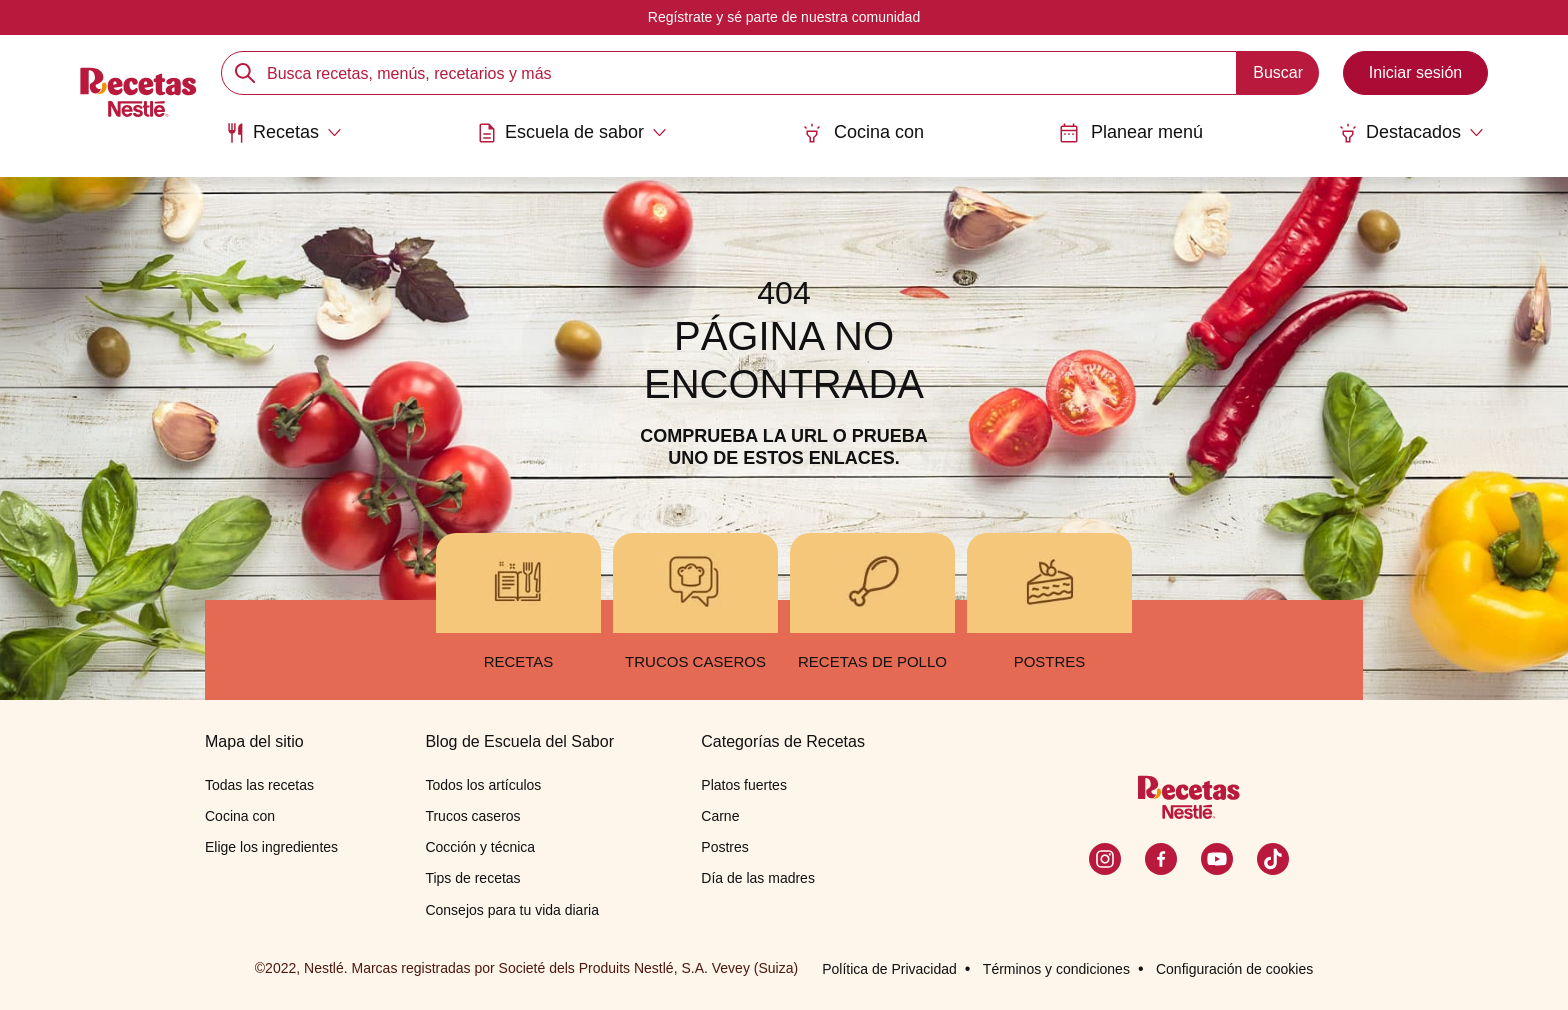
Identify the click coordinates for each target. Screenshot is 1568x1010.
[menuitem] (283, 140)
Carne (720, 816)
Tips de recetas (472, 878)
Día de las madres (758, 878)
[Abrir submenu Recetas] (283, 133)
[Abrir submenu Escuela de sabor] (572, 133)
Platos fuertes (744, 785)
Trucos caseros (472, 816)
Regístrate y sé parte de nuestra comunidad (784, 17)
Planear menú (1131, 132)
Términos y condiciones (1056, 969)
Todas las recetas (259, 785)
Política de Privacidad (889, 969)
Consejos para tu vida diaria (512, 910)
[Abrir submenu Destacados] (1411, 133)
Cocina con (863, 132)
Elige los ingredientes (271, 847)
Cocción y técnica (480, 847)
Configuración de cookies (1234, 969)
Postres (724, 847)
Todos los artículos (483, 785)
